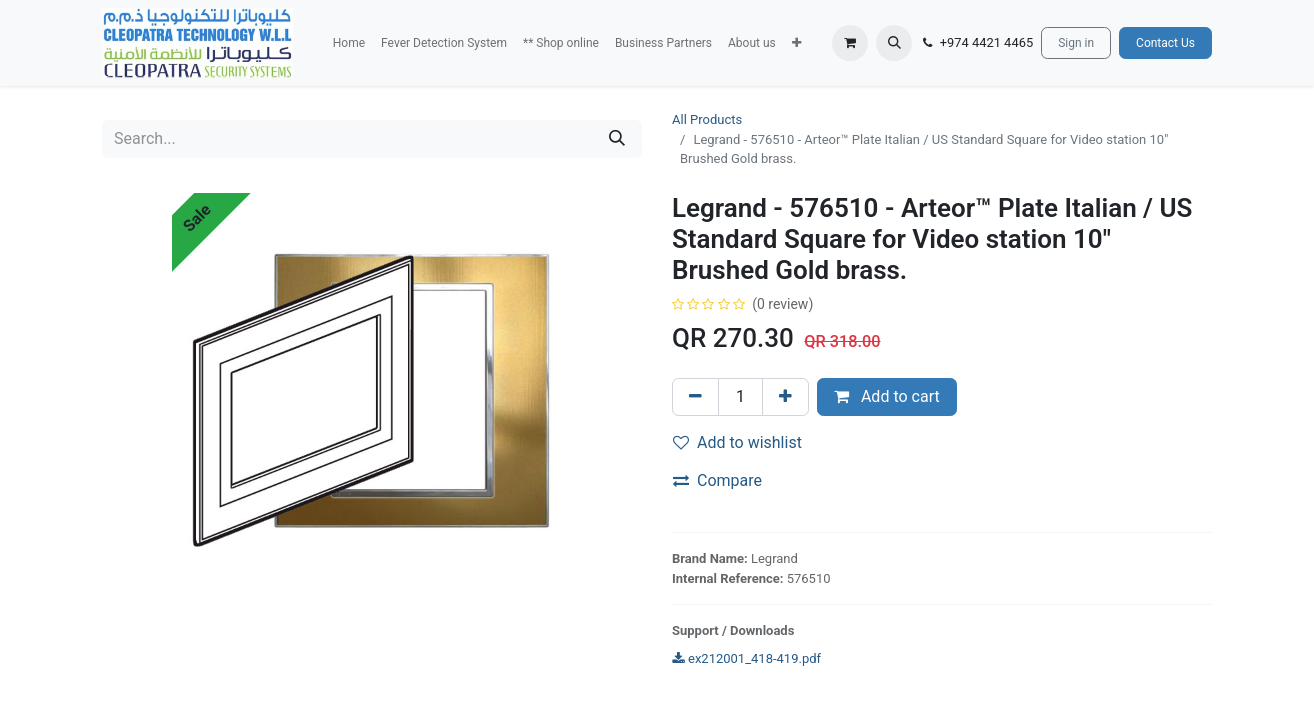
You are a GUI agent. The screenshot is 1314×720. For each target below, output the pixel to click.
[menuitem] (349, 43)
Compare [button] (717, 480)
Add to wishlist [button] (737, 442)
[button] (796, 43)
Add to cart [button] (887, 396)
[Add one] (785, 397)
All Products (707, 119)
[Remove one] (695, 397)
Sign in (1076, 43)
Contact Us (1165, 43)
